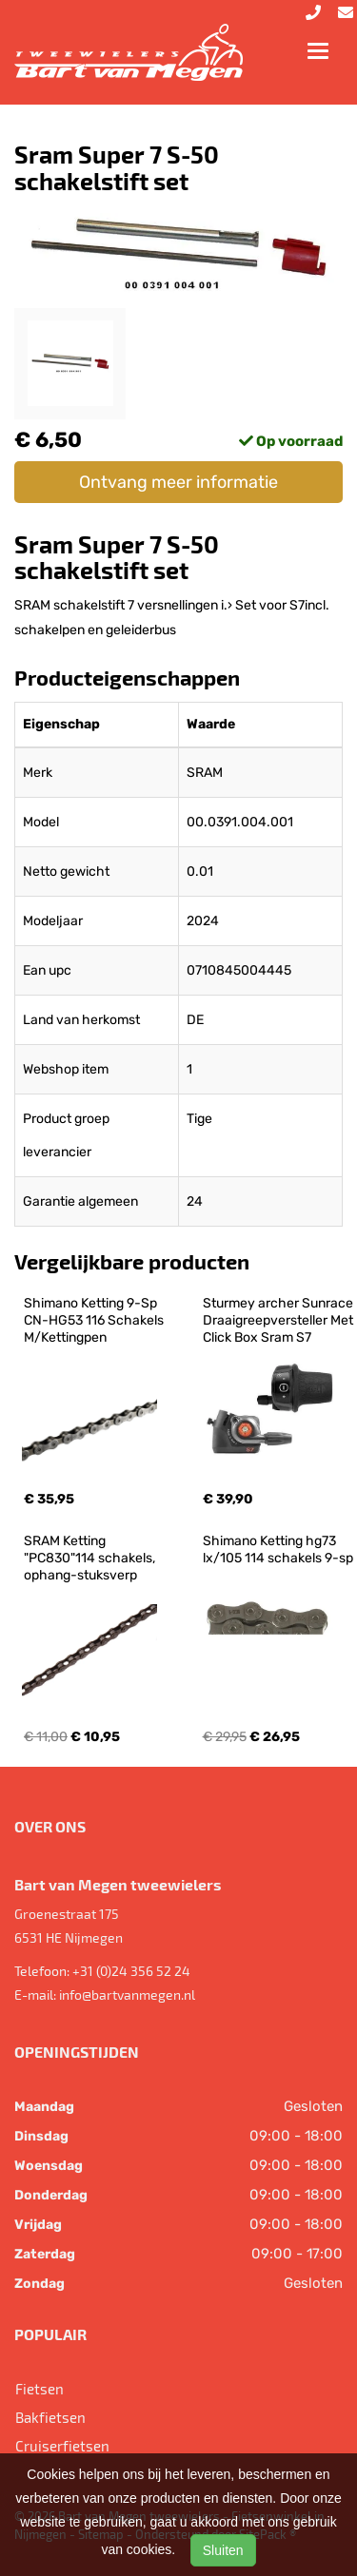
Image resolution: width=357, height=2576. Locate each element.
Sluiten (223, 2550)
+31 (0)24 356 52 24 (131, 1971)
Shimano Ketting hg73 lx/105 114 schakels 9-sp (278, 1549)
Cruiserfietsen (62, 2445)
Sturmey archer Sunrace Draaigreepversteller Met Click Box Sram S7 (279, 1320)
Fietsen (39, 2388)
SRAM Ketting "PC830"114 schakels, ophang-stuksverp (91, 1558)
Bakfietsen (50, 2417)
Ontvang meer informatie (178, 482)
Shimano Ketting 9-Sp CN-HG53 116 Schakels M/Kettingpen (95, 1320)
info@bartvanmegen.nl (127, 1994)
